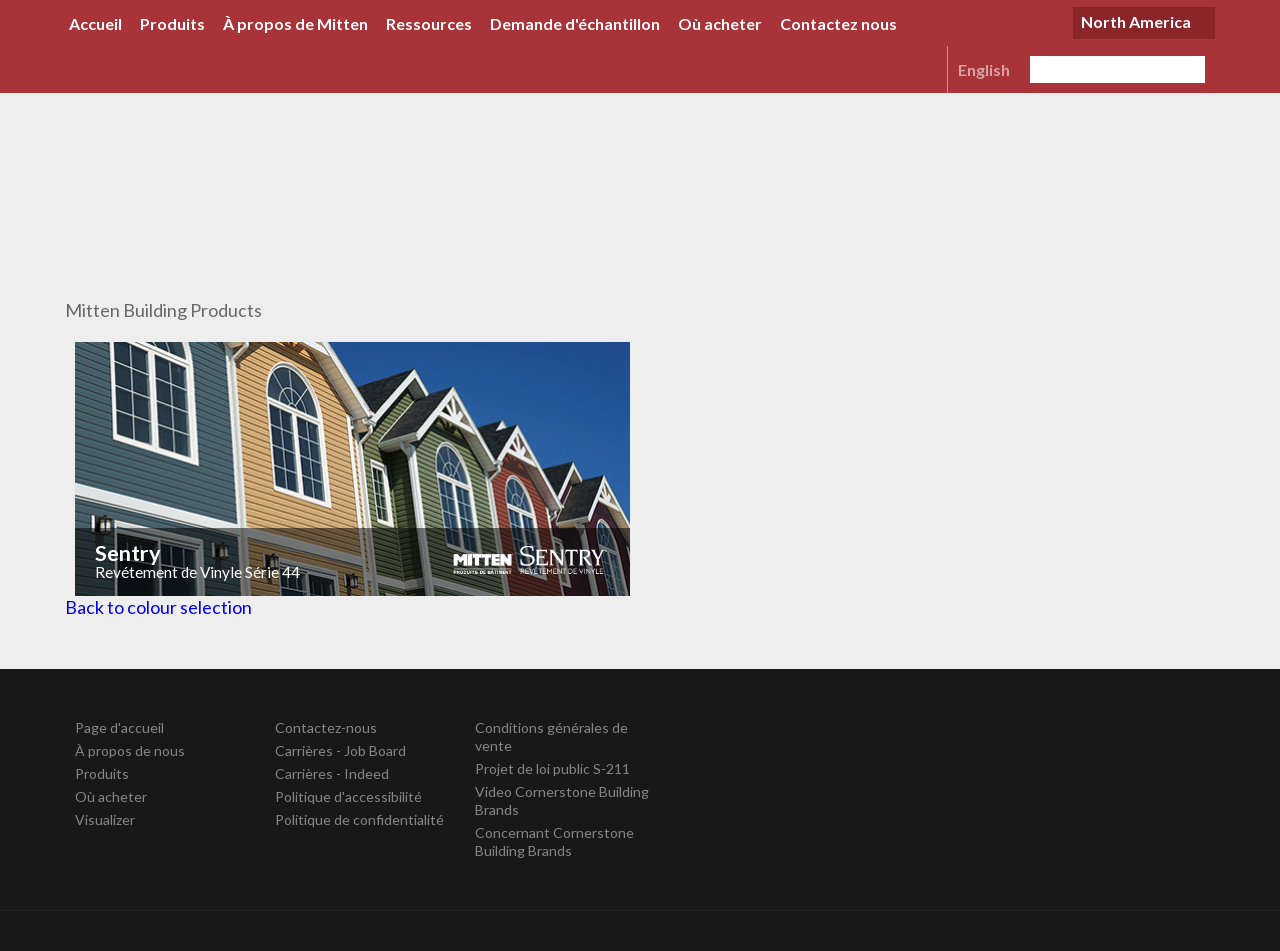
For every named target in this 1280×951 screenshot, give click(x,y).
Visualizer (105, 819)
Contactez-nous (326, 727)
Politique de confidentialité (359, 819)
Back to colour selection (158, 607)
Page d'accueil (119, 727)
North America (1136, 21)
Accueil (95, 23)
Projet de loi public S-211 (552, 768)
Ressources (429, 23)
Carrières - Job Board (340, 750)
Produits (172, 23)
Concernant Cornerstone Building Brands (554, 841)
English (984, 69)
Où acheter (720, 23)
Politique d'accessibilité (348, 796)
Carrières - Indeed (332, 773)
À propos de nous (130, 750)
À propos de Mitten (295, 23)
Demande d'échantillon (575, 23)
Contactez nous (838, 23)
